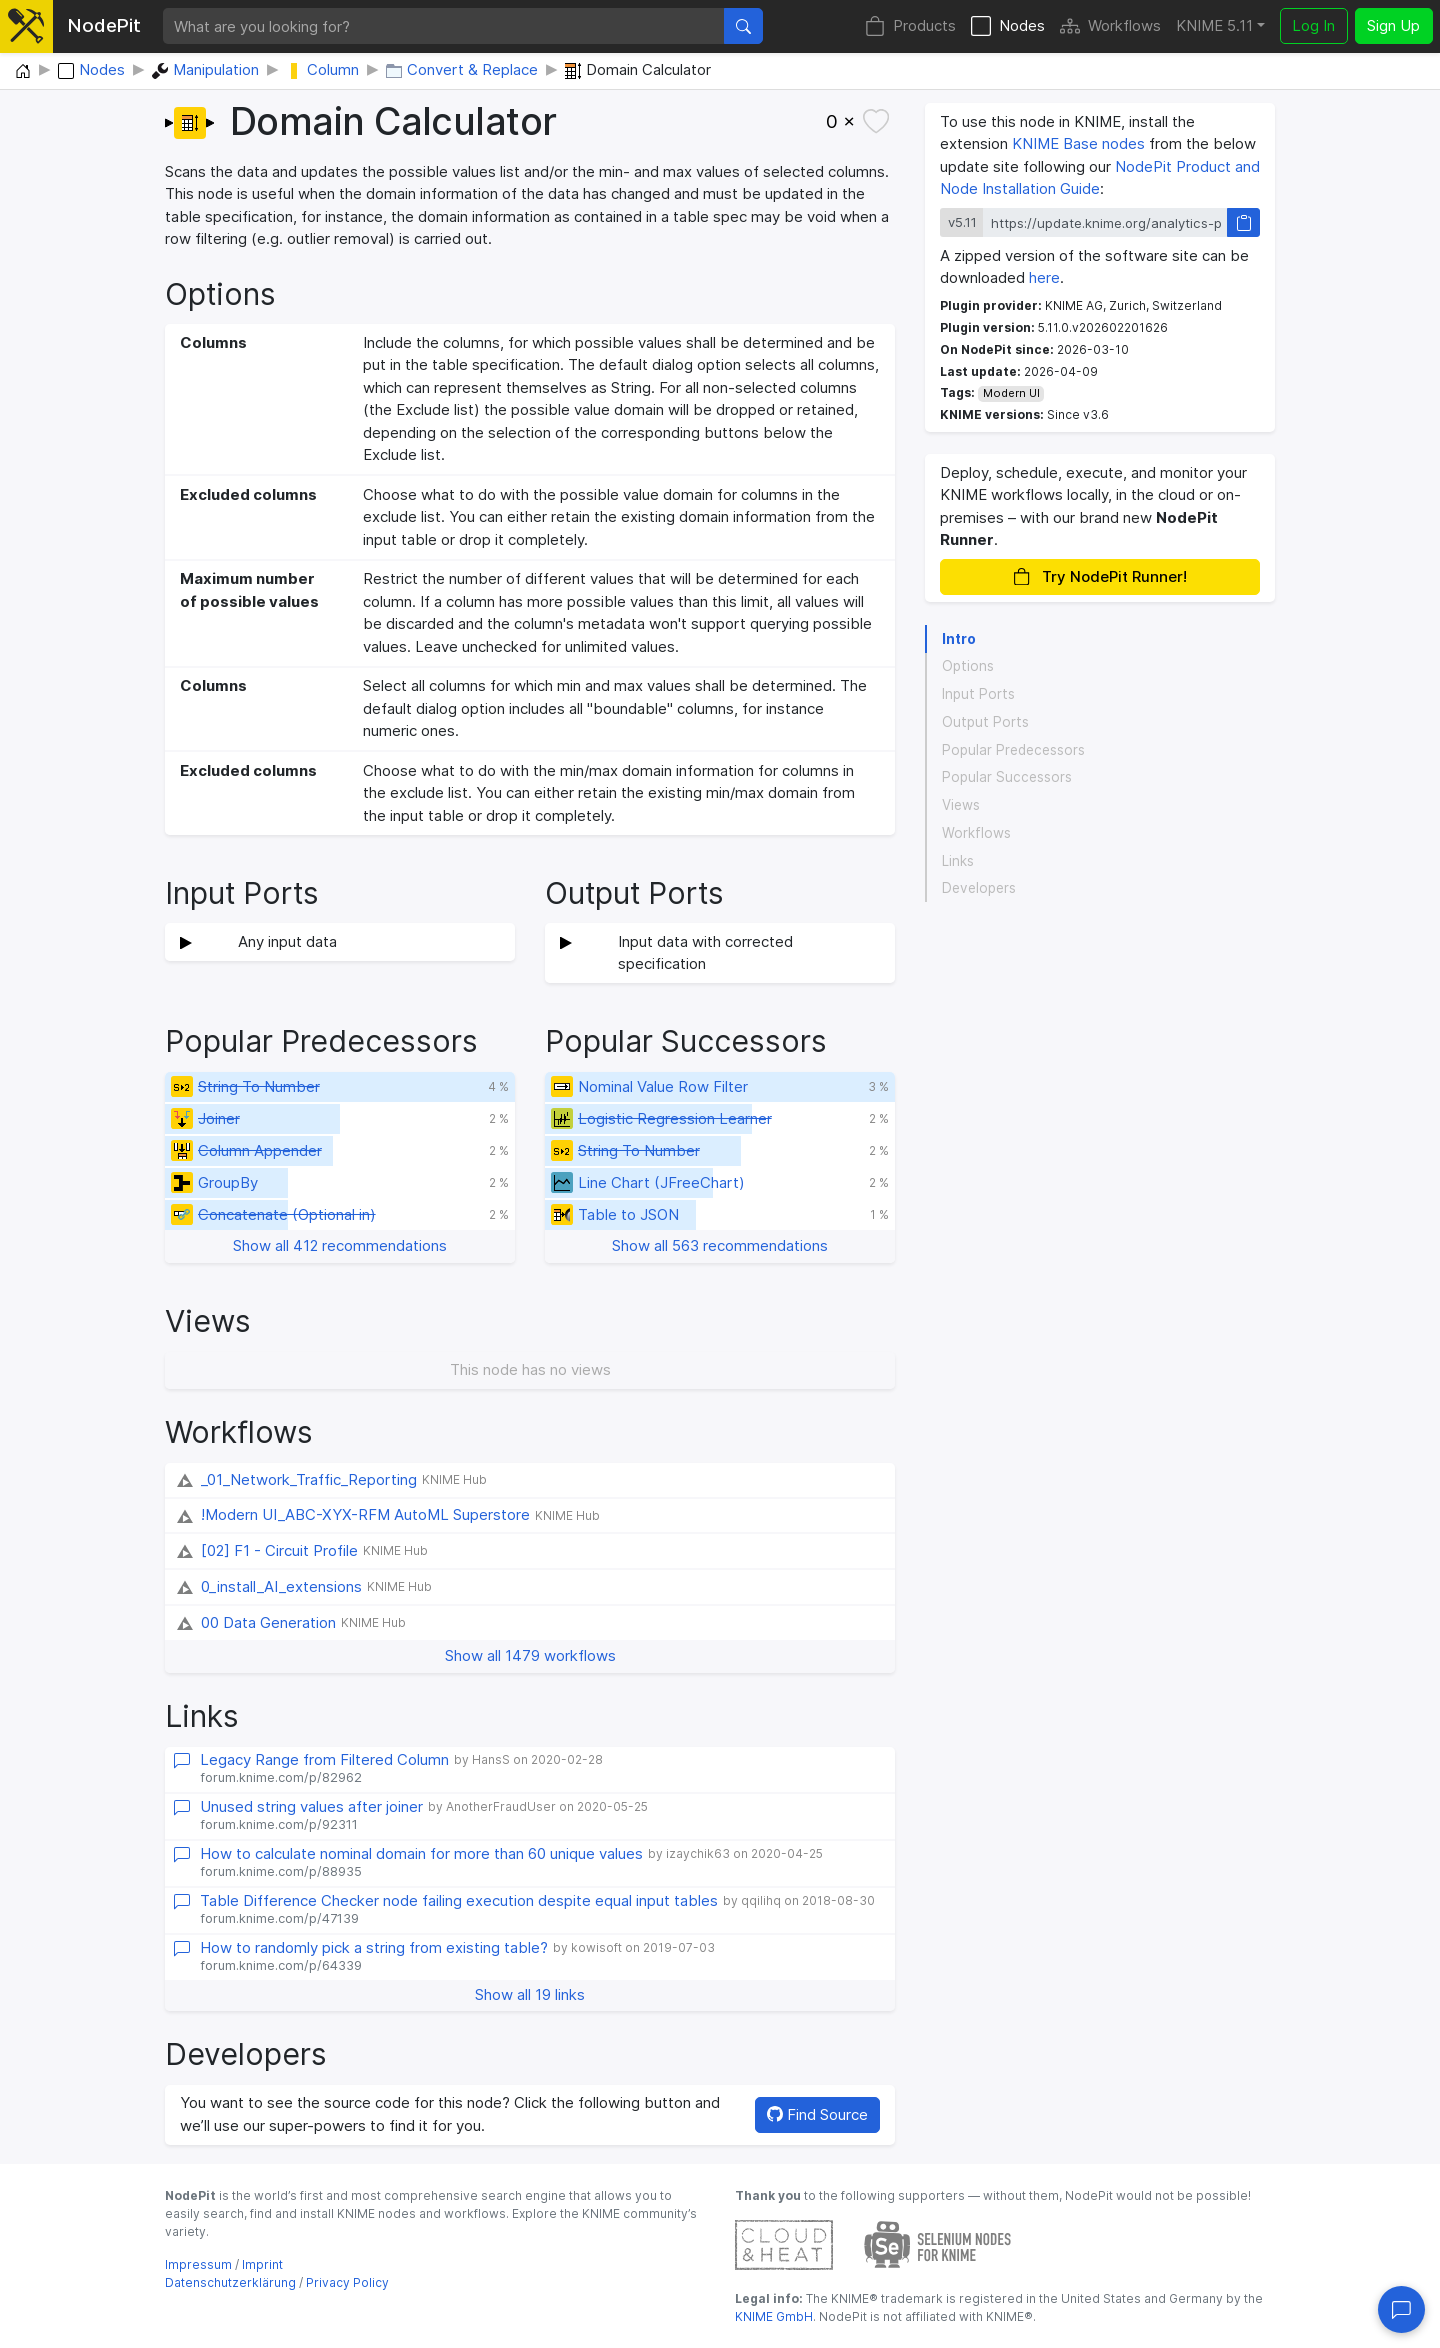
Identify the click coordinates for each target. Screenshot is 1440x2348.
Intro (959, 639)
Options (968, 666)
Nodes (1008, 26)
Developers (979, 888)
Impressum (198, 2264)
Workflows (1110, 26)
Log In (1313, 25)
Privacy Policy (347, 2282)
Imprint (262, 2264)
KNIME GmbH (774, 2316)
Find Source (817, 2114)
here (1044, 277)
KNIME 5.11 (1214, 25)
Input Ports (978, 694)
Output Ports (985, 722)
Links (958, 861)
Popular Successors (1007, 777)
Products (910, 26)
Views (961, 805)
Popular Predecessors (1013, 750)
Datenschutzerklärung (230, 2282)
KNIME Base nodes (1078, 143)
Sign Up (1393, 25)
